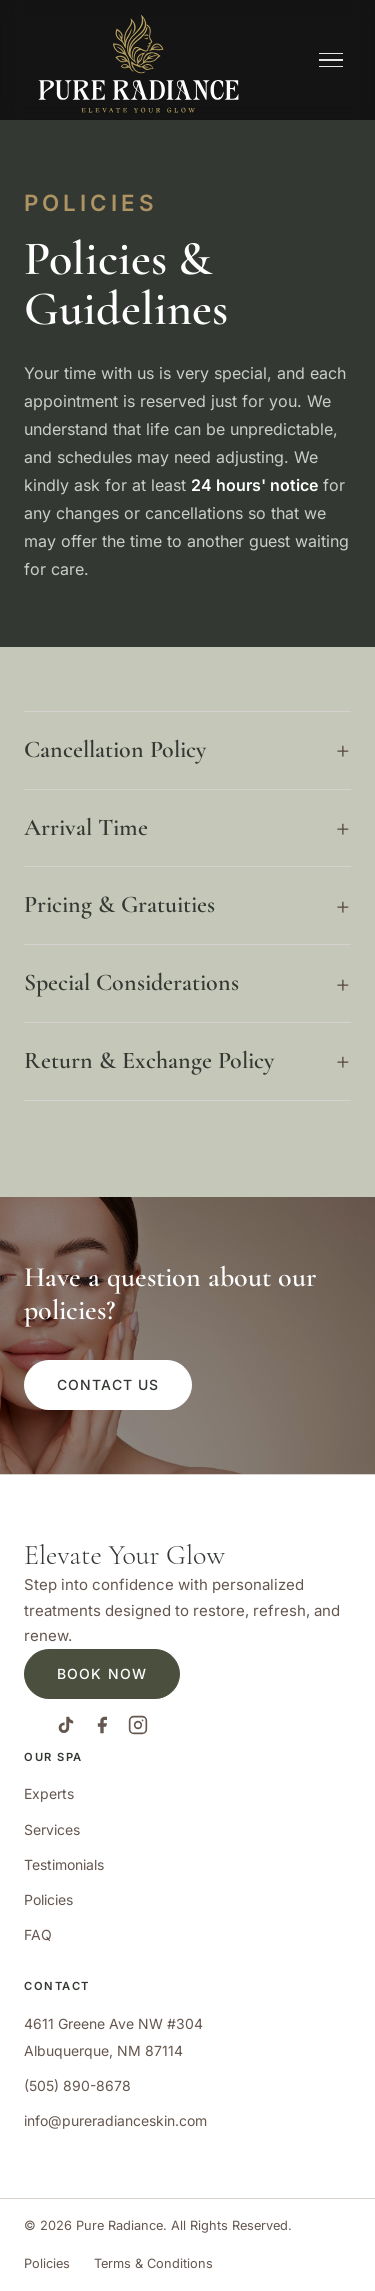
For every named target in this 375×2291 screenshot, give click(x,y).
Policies (48, 1899)
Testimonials (64, 1864)
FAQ (38, 1934)
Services (52, 1829)
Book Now (102, 1673)
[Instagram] (138, 1729)
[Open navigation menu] (331, 60)
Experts (49, 1793)
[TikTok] (66, 1729)
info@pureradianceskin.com (115, 2120)
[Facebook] (102, 1729)
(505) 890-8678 (77, 2085)
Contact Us (108, 1384)
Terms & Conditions (153, 2263)
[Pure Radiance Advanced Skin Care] (138, 60)
